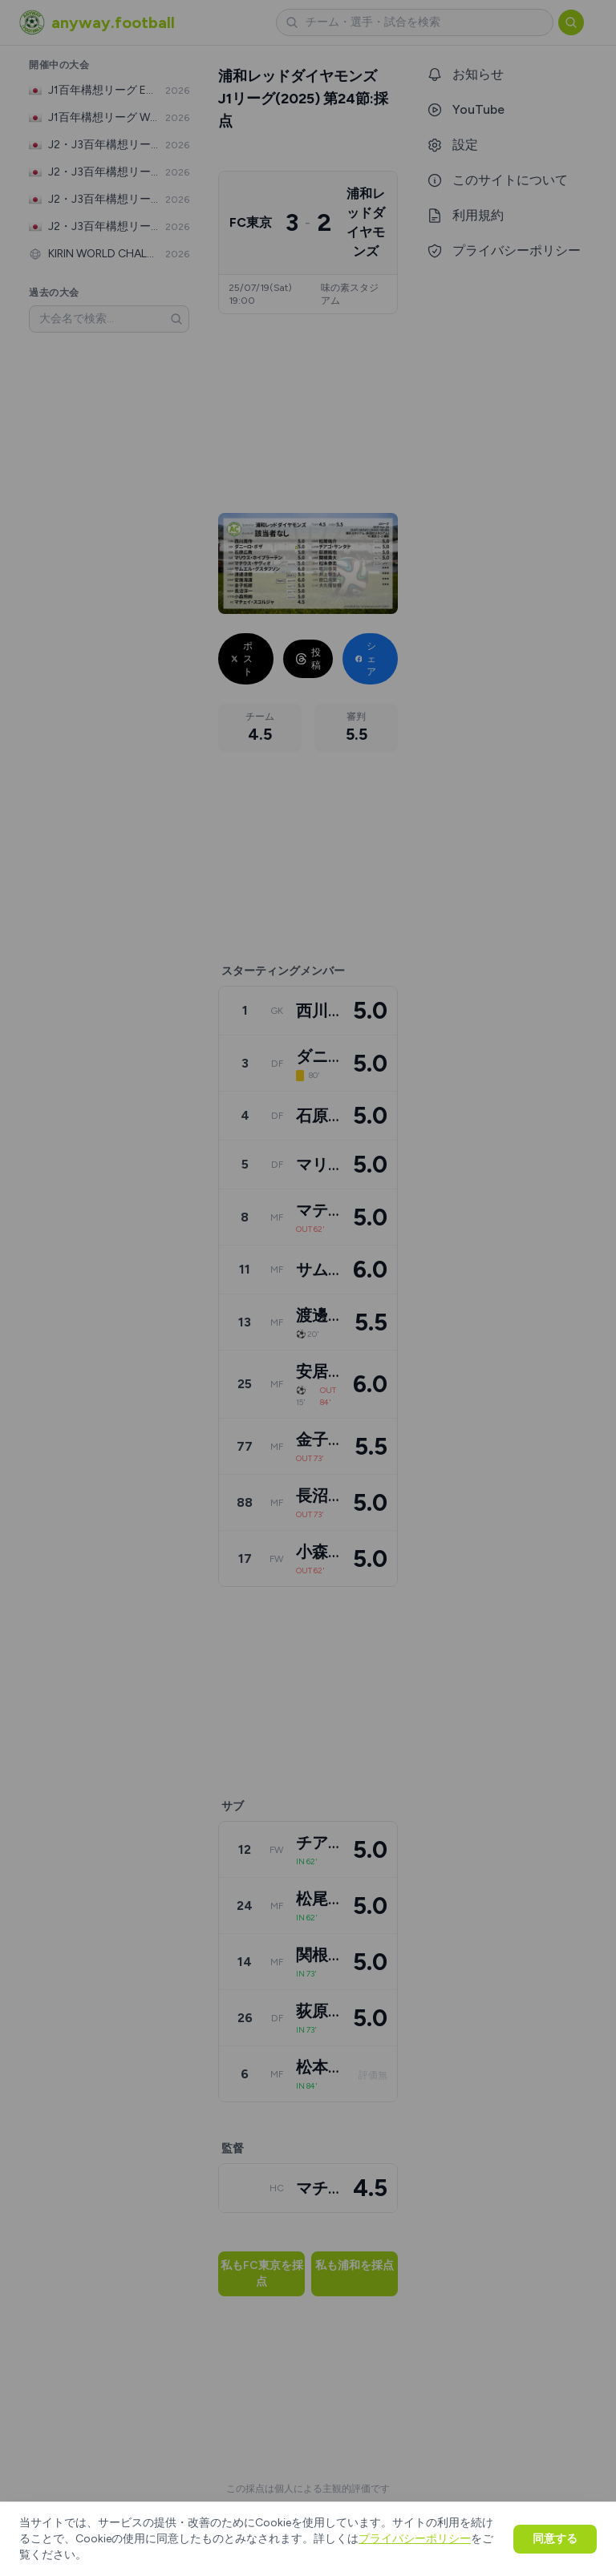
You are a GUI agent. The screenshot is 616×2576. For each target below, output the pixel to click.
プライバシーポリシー (415, 2539)
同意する (555, 2539)
